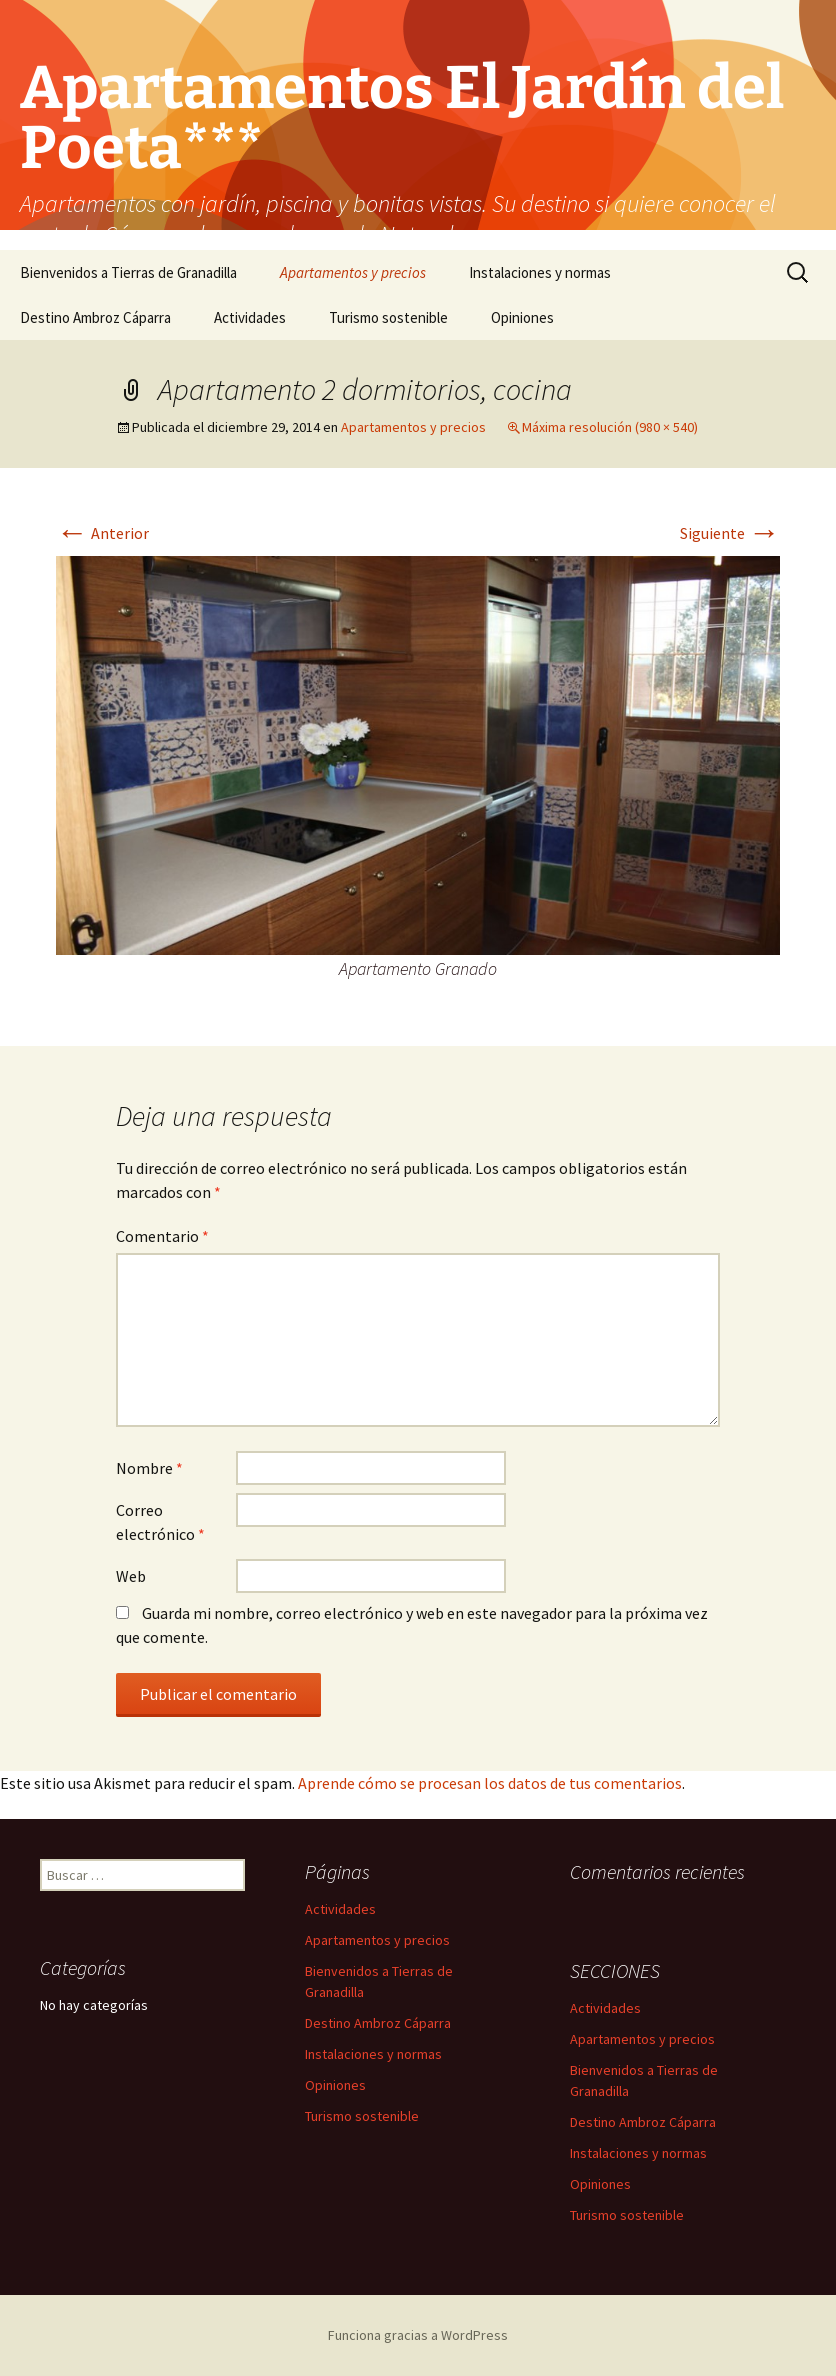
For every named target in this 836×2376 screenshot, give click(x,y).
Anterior (102, 533)
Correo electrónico (160, 1522)
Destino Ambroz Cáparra (95, 317)
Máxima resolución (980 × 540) (610, 427)
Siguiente (730, 533)
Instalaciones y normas (540, 272)
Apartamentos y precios (353, 272)
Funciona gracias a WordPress (418, 2335)
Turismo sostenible (388, 317)
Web (131, 1576)
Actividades (250, 317)
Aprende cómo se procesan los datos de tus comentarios (490, 1783)
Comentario (162, 1236)
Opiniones (522, 317)
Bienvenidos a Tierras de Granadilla (128, 272)
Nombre (149, 1468)
